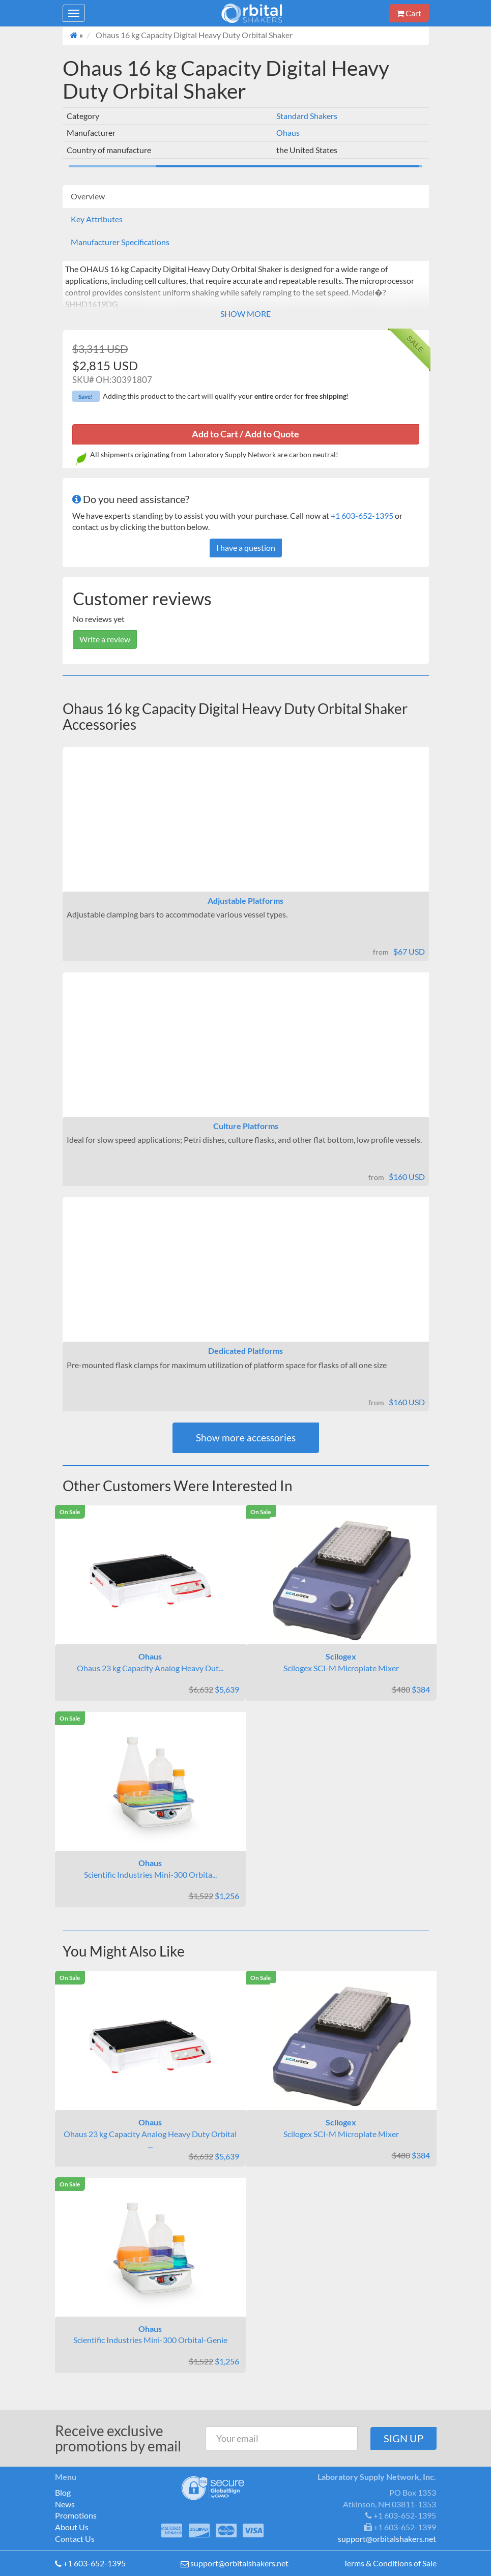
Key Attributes (97, 219)
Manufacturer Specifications (120, 242)
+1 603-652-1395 (362, 515)
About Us (72, 2527)
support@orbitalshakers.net (239, 2563)
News (65, 2504)
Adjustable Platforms (245, 900)
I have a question (245, 547)
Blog (63, 2492)
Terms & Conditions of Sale (390, 2563)
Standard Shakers (306, 116)
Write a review (104, 639)
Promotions (76, 2515)
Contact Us (75, 2538)
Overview (88, 196)
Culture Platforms (245, 1126)
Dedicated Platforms (245, 1350)
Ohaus (288, 132)
